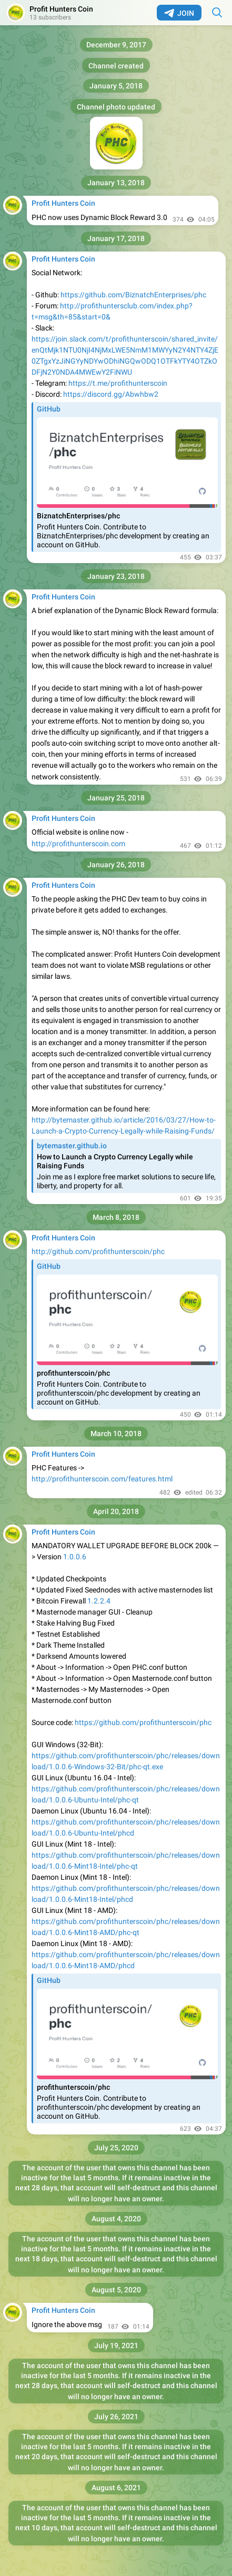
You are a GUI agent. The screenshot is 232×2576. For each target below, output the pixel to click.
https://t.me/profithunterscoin (117, 383)
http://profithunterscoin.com (78, 843)
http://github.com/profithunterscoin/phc (98, 1251)
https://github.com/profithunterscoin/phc (143, 1722)
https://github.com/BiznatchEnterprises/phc (133, 294)
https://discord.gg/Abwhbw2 (110, 394)
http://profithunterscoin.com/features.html (102, 1479)
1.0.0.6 (74, 1556)
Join (179, 13)
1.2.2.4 (98, 1601)
